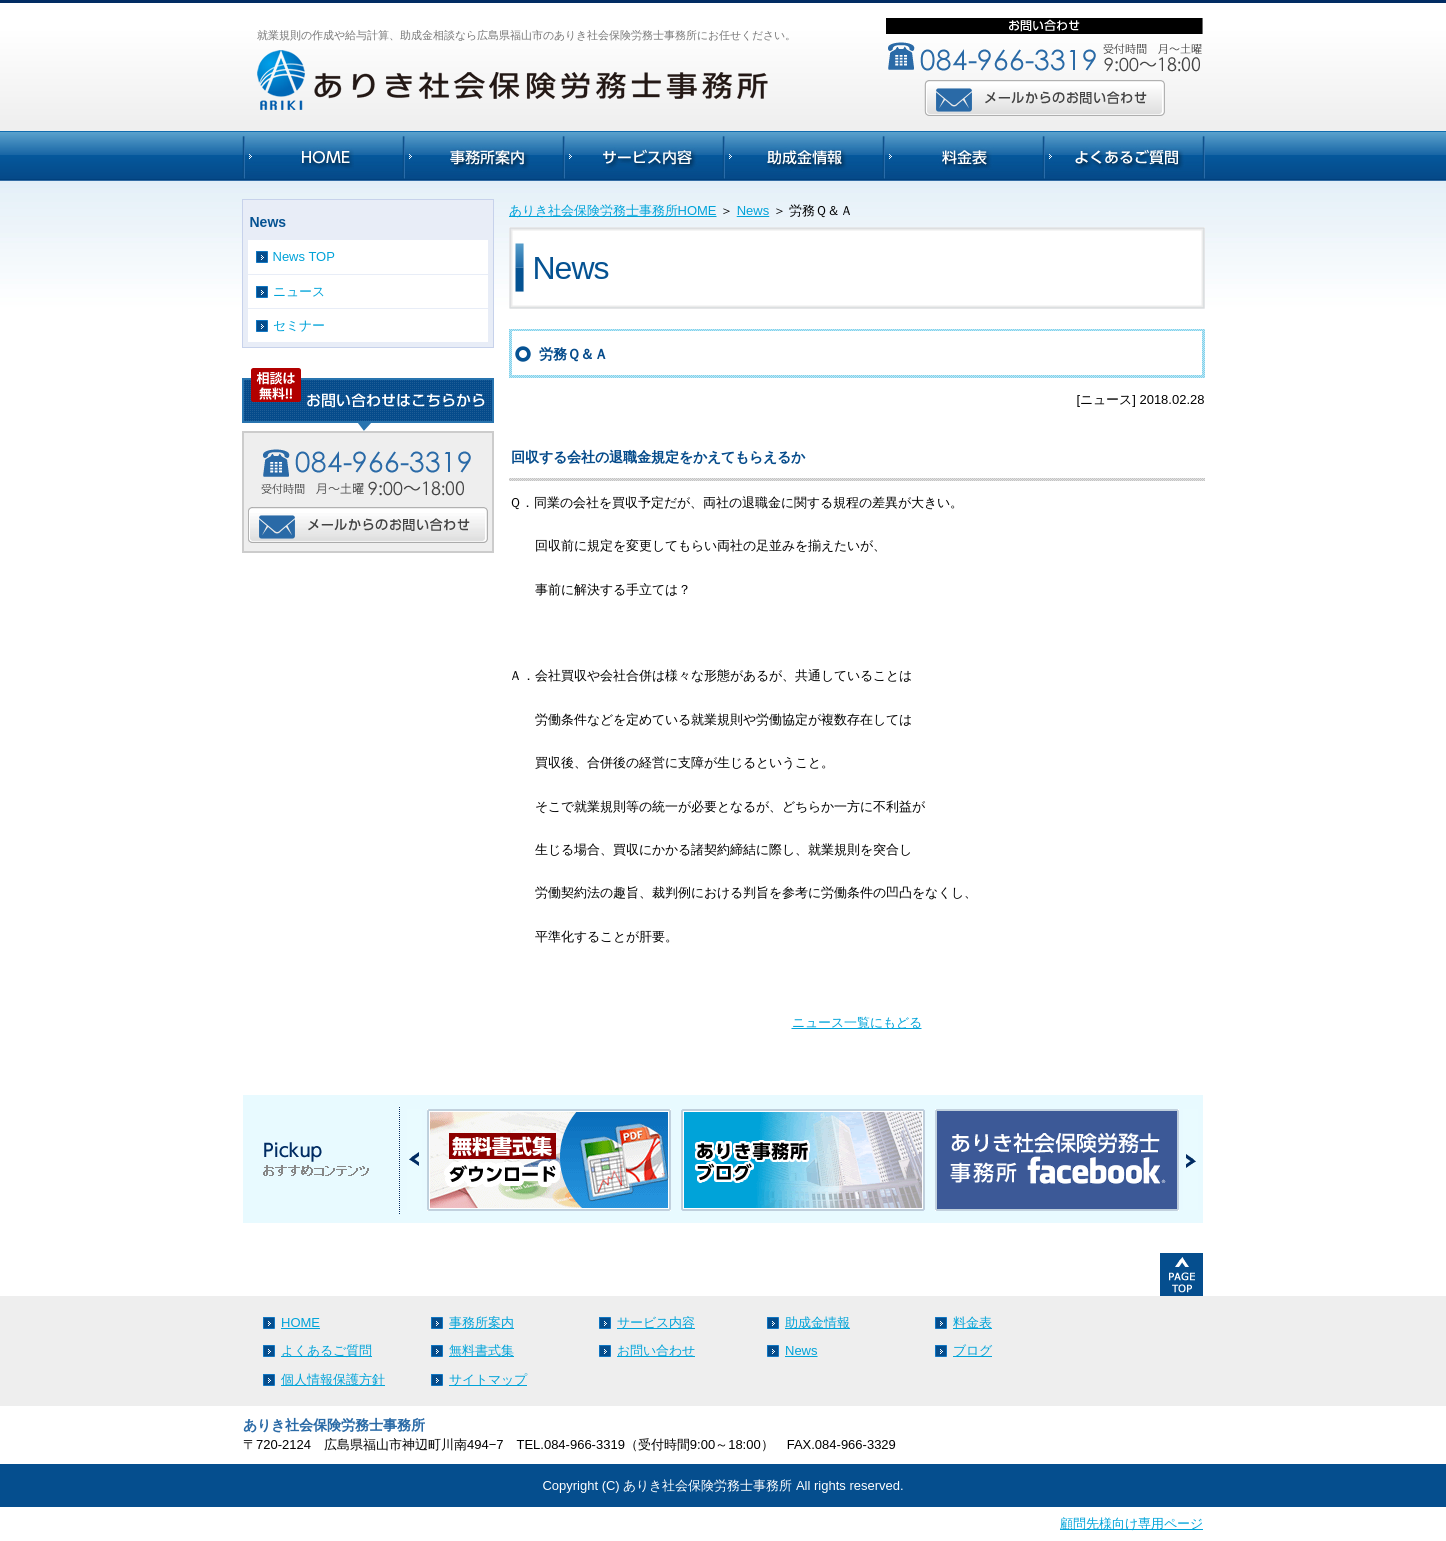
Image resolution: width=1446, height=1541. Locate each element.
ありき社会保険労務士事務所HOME (613, 210)
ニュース (299, 291)
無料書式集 (481, 1350)
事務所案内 (481, 1322)
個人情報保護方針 (333, 1379)
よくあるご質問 (326, 1350)
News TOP (304, 256)
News (753, 210)
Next (1190, 1159)
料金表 (972, 1322)
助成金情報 (817, 1322)
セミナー (299, 325)
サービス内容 (656, 1322)
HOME (300, 1322)
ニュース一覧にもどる (857, 1022)
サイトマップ (488, 1379)
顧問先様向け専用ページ (1131, 1523)
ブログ (972, 1350)
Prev (414, 1159)
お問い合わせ (656, 1350)
